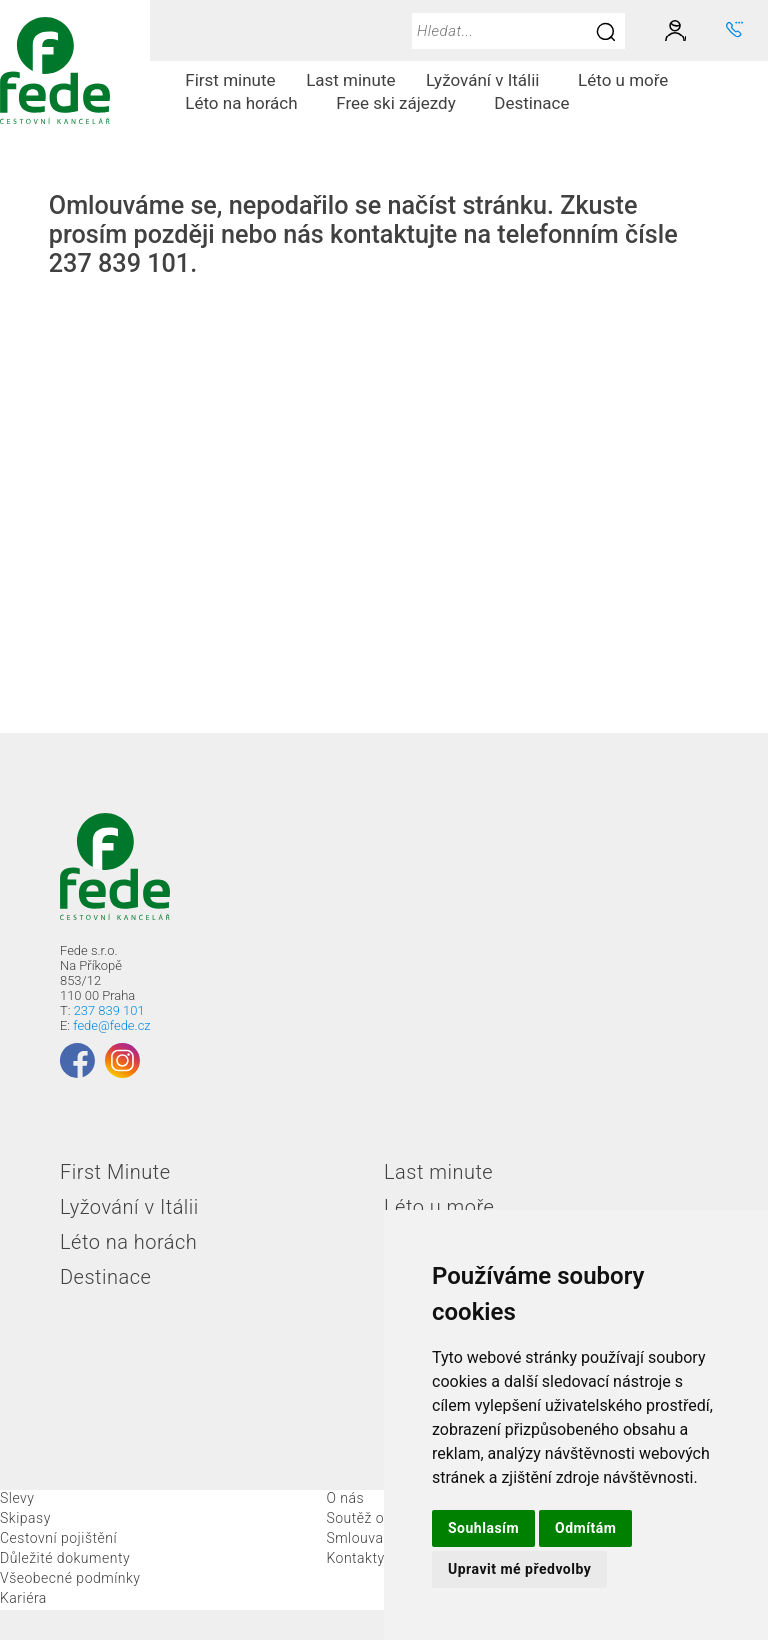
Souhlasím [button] (483, 1528)
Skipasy (25, 1518)
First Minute (115, 1172)
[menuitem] (230, 80)
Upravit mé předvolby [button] (519, 1569)
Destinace (539, 103)
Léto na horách (249, 103)
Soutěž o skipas (378, 1518)
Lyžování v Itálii (490, 80)
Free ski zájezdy (403, 103)
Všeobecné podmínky (70, 1578)
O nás (345, 1498)
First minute (230, 80)
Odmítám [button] (585, 1528)
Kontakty (355, 1558)
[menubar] (459, 92)
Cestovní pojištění (58, 1538)
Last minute (350, 80)
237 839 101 (109, 1010)
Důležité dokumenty (65, 1558)
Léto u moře (631, 80)
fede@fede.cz (111, 1025)
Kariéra (23, 1598)
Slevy (17, 1498)
